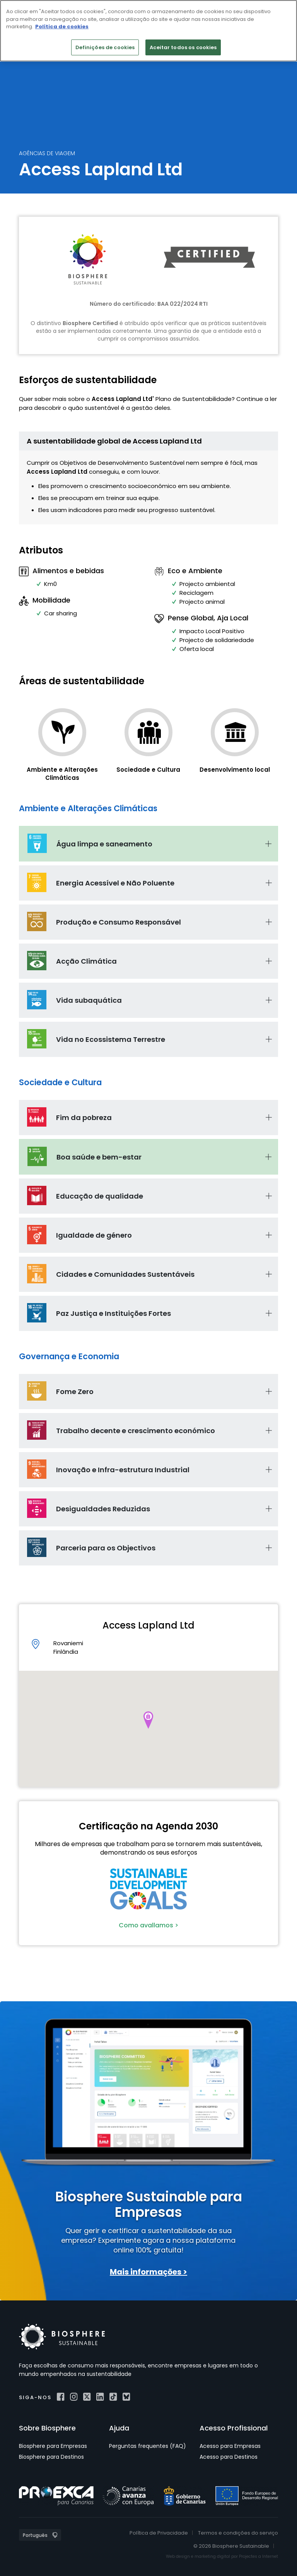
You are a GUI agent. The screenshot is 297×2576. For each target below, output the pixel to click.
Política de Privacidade (159, 2533)
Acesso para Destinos (229, 2457)
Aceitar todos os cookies (183, 47)
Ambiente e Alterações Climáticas (62, 774)
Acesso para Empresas (230, 2446)
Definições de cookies (105, 47)
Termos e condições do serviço (238, 2533)
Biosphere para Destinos (51, 2457)
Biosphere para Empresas (53, 2446)
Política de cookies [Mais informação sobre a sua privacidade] (62, 26)
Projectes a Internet (258, 2556)
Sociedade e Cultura (148, 770)
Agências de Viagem (47, 153)
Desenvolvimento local (235, 770)
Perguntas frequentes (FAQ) (147, 2446)
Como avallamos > (148, 1925)
